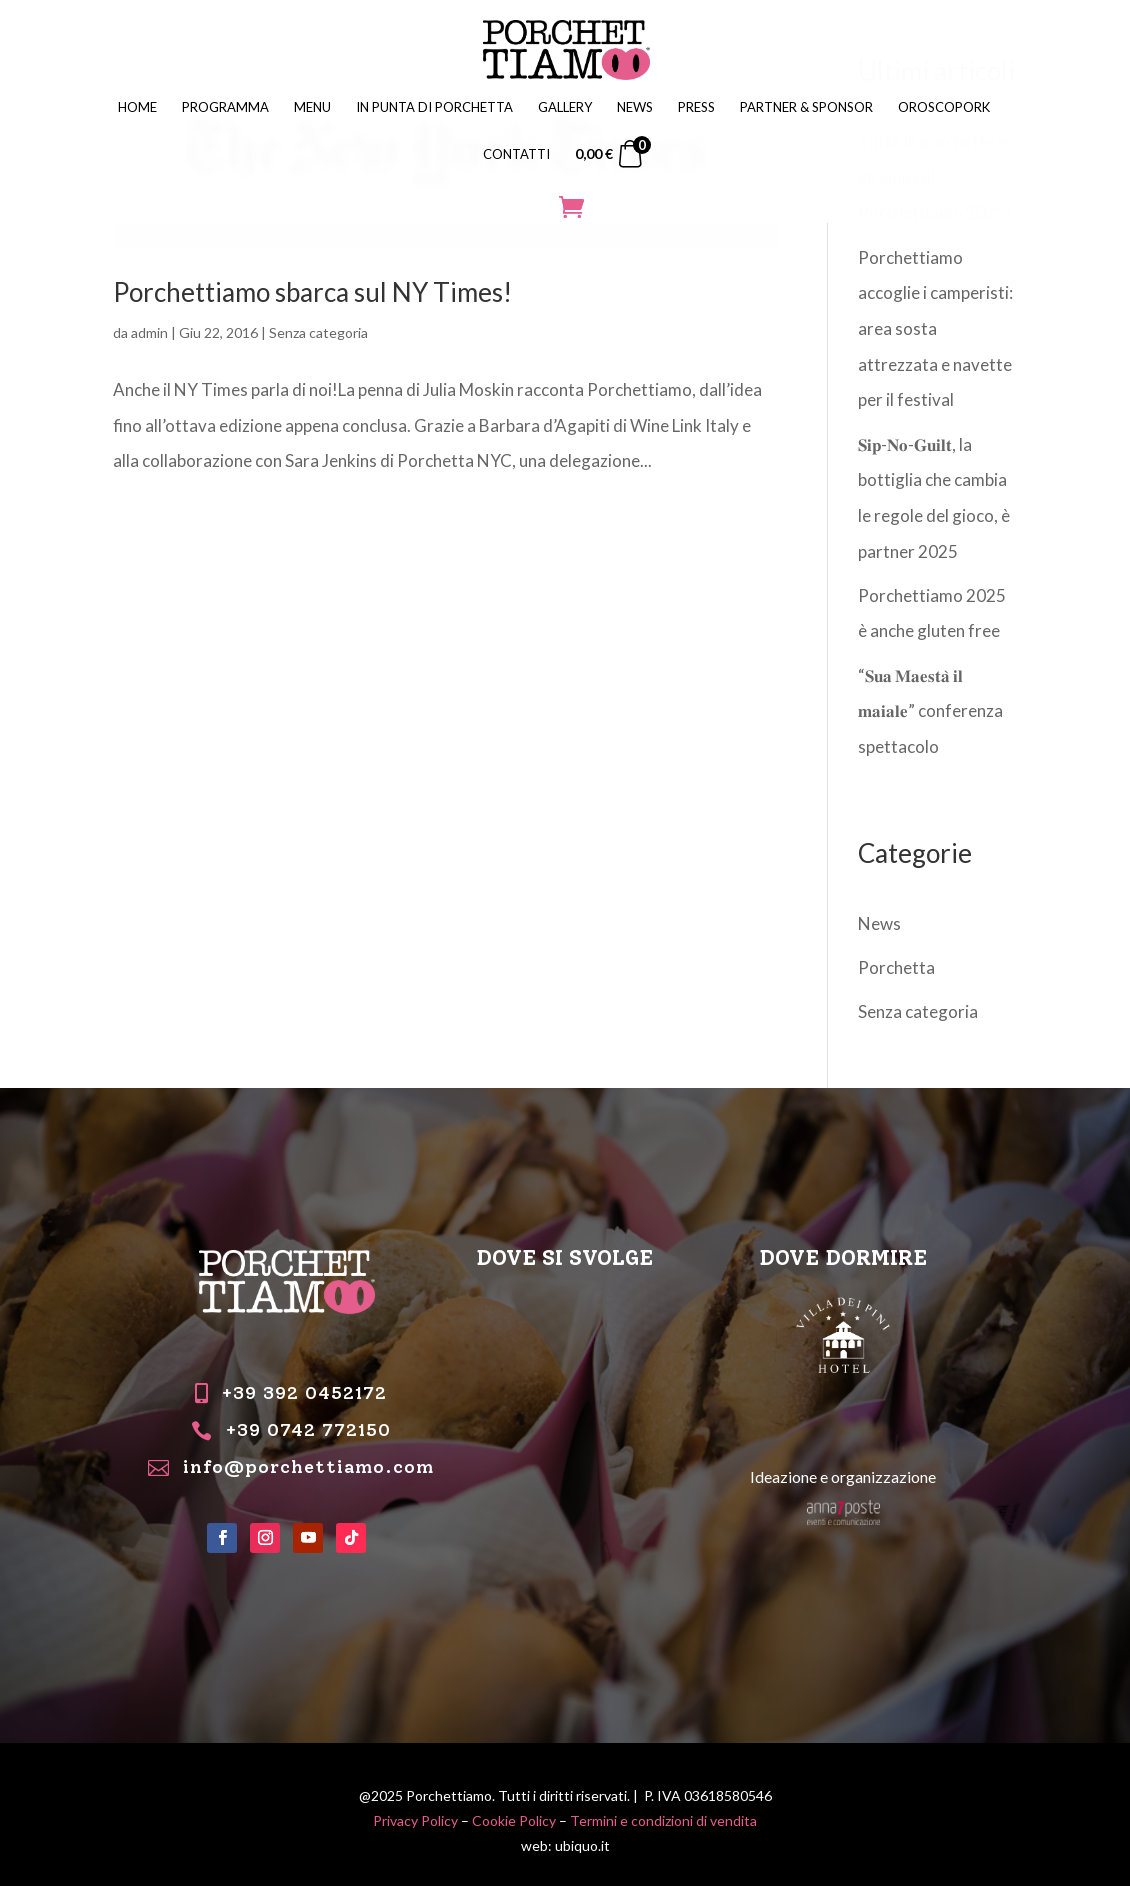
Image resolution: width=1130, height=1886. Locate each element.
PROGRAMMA (225, 107)
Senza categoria (318, 332)
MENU (312, 107)
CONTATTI (516, 154)
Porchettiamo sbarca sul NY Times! (312, 292)
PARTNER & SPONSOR (806, 107)
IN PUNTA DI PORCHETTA (434, 107)
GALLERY (565, 107)
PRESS (696, 107)
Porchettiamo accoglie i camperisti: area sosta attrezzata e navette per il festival (935, 329)
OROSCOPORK (944, 107)
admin (149, 332)
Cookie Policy (514, 1820)
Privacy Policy (415, 1820)
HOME (137, 107)
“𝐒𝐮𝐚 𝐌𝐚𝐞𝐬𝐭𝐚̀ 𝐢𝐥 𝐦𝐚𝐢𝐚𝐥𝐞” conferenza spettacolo (930, 711)
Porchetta (896, 967)
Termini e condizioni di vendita (663, 1820)
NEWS (635, 107)
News (879, 923)
